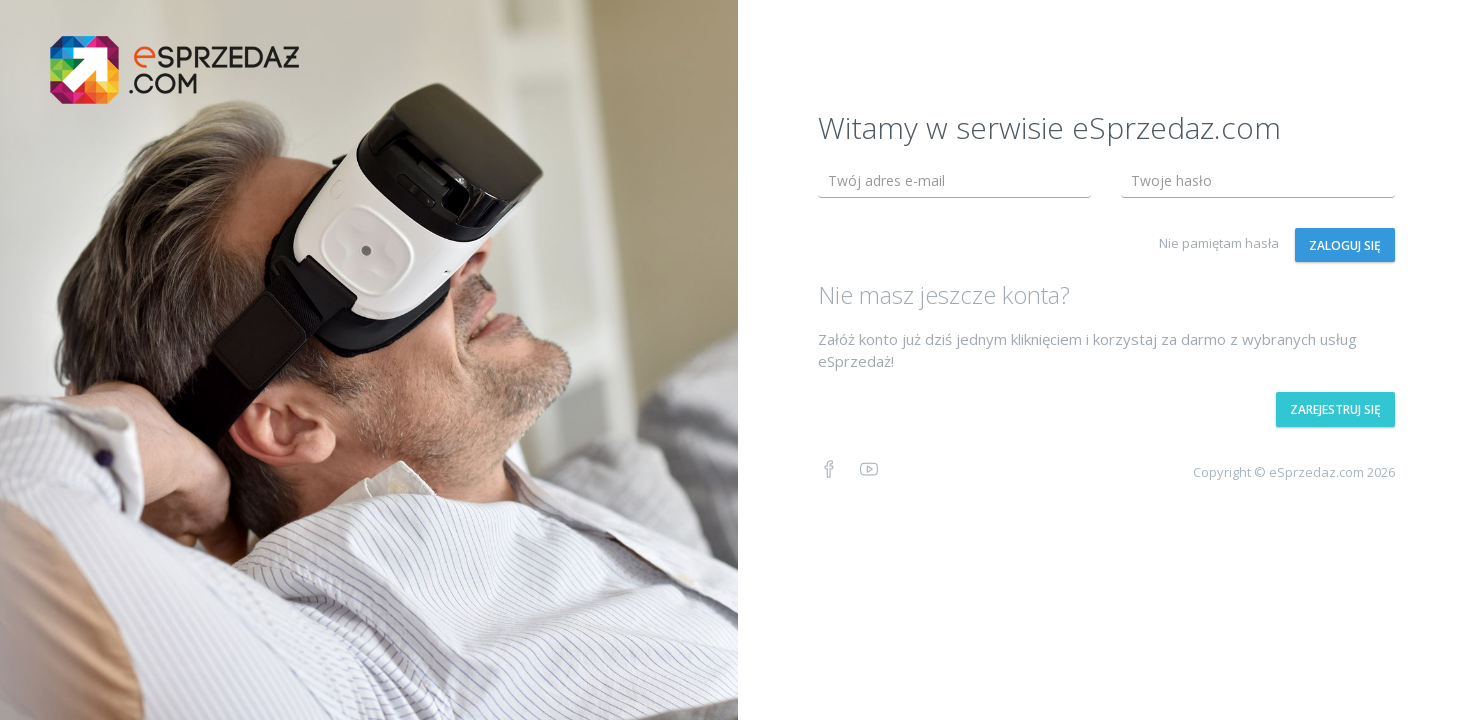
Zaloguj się (1345, 245)
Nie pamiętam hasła (1219, 243)
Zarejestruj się (1335, 409)
